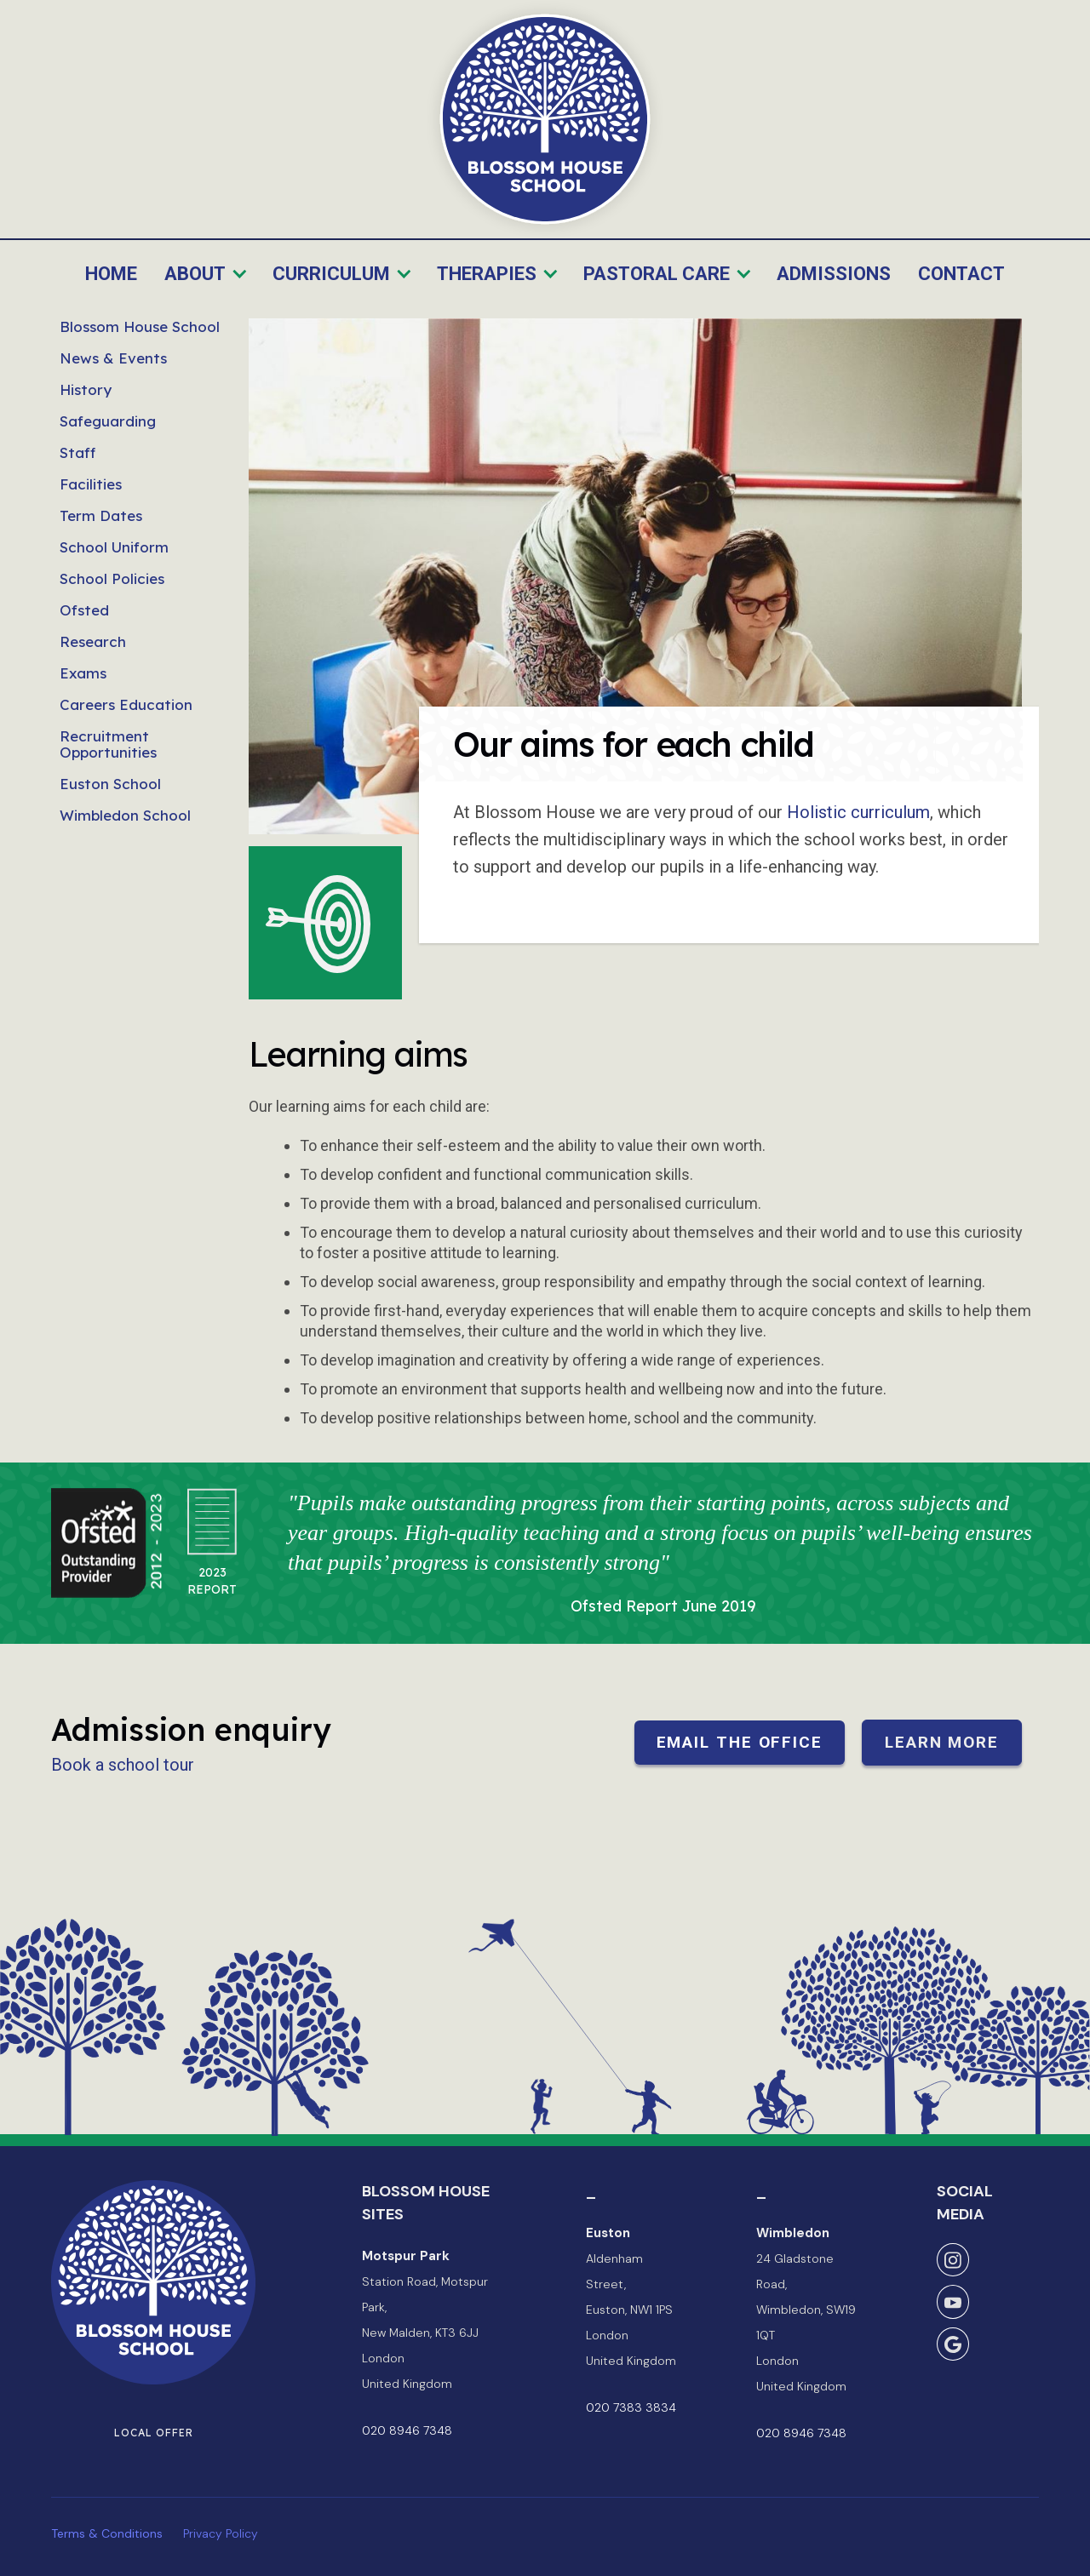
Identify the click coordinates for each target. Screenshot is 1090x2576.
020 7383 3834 (631, 2407)
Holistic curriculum (858, 812)
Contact (961, 274)
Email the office (740, 1742)
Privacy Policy (220, 2533)
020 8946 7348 (407, 2430)
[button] (206, 275)
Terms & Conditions (107, 2533)
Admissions (834, 274)
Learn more (942, 1742)
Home (111, 274)
